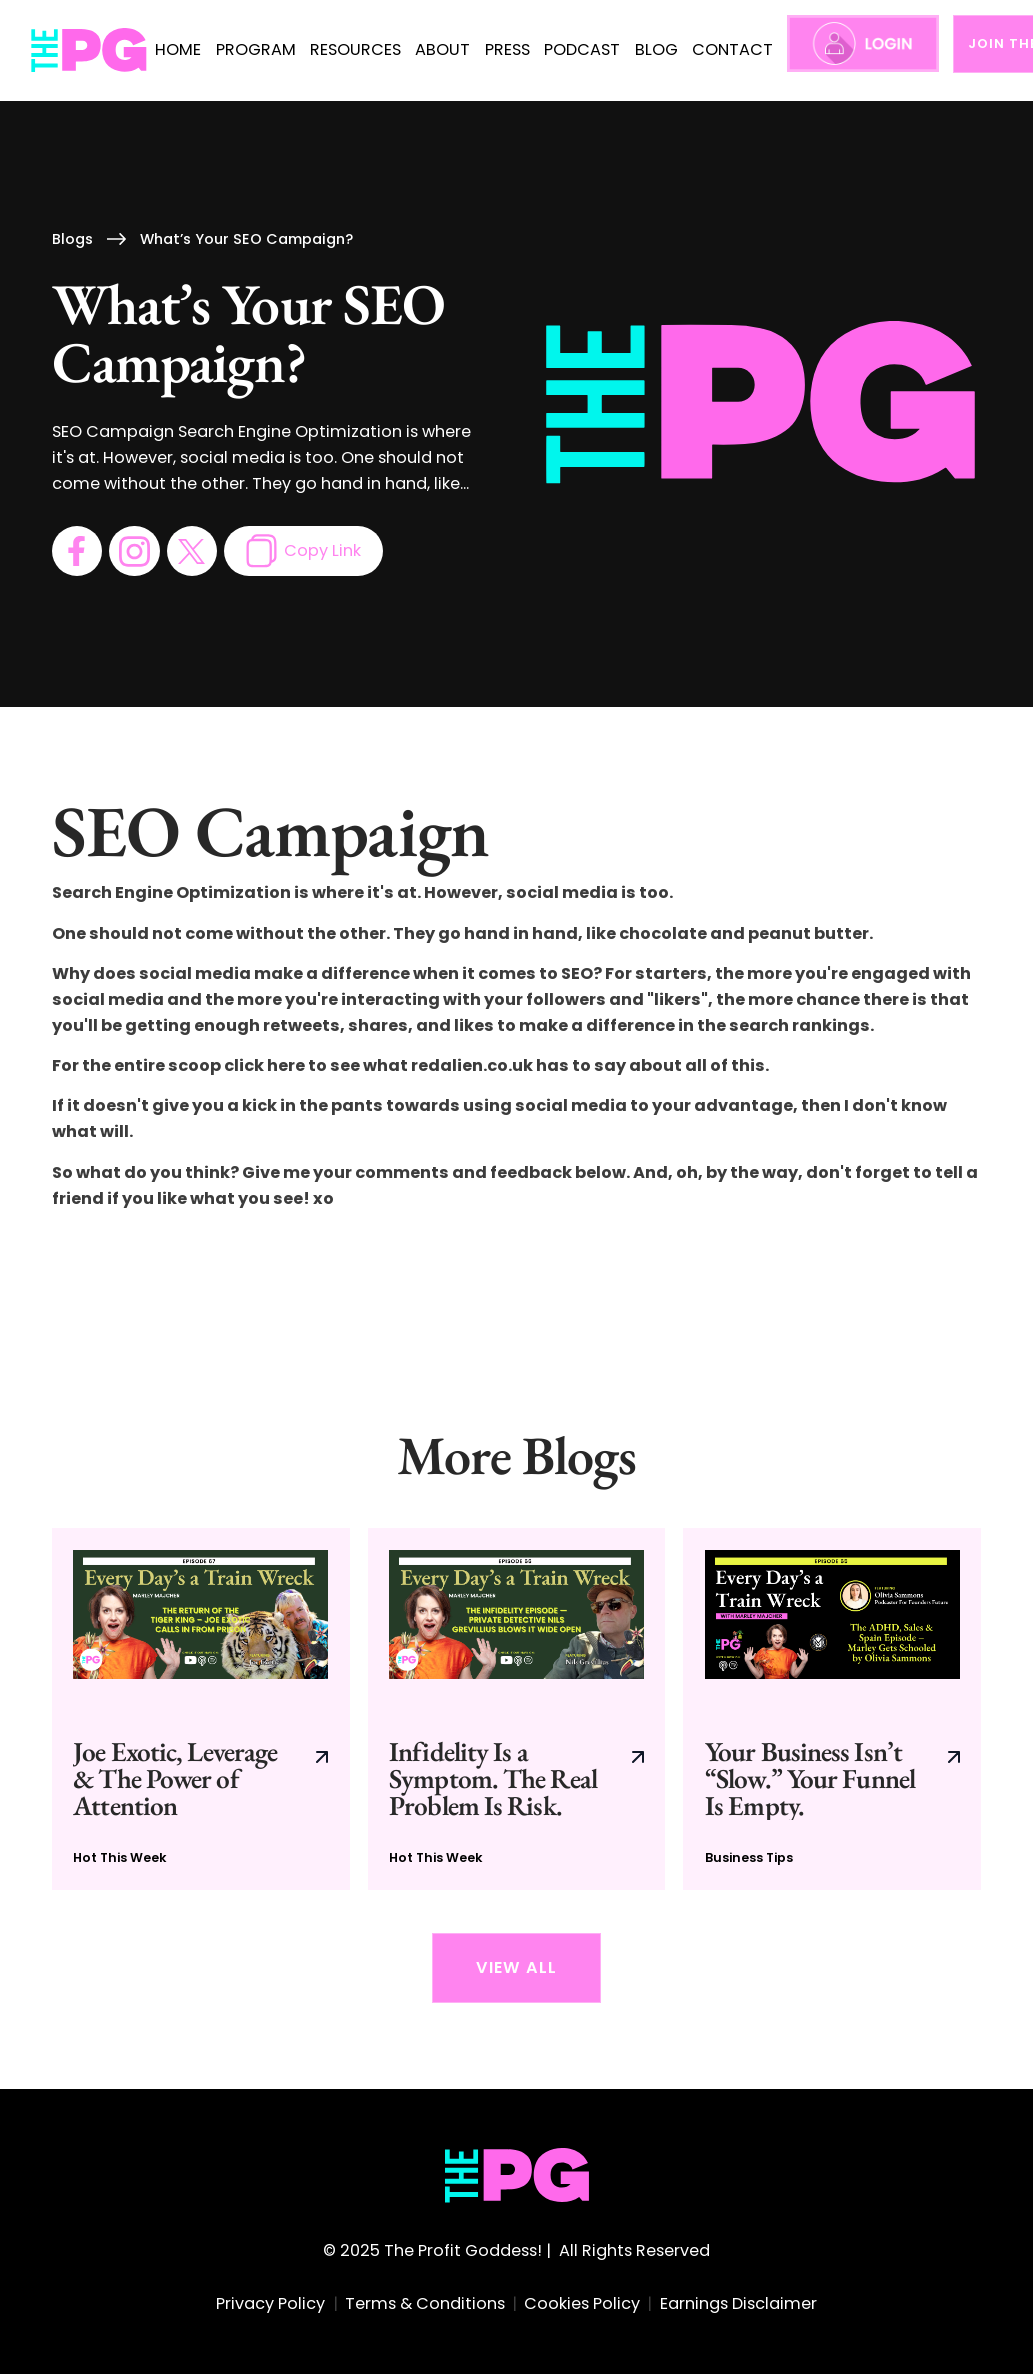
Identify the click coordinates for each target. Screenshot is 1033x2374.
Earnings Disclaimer (738, 2303)
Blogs (72, 239)
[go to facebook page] (77, 551)
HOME (178, 49)
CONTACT (732, 49)
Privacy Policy (270, 2303)
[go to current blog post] (201, 1709)
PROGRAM (256, 49)
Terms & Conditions (425, 2303)
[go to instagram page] (134, 551)
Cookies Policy (582, 2303)
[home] (89, 50)
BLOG (656, 49)
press (507, 49)
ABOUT (442, 49)
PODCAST (582, 49)
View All (516, 1967)
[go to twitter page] (192, 551)
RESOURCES (355, 49)
